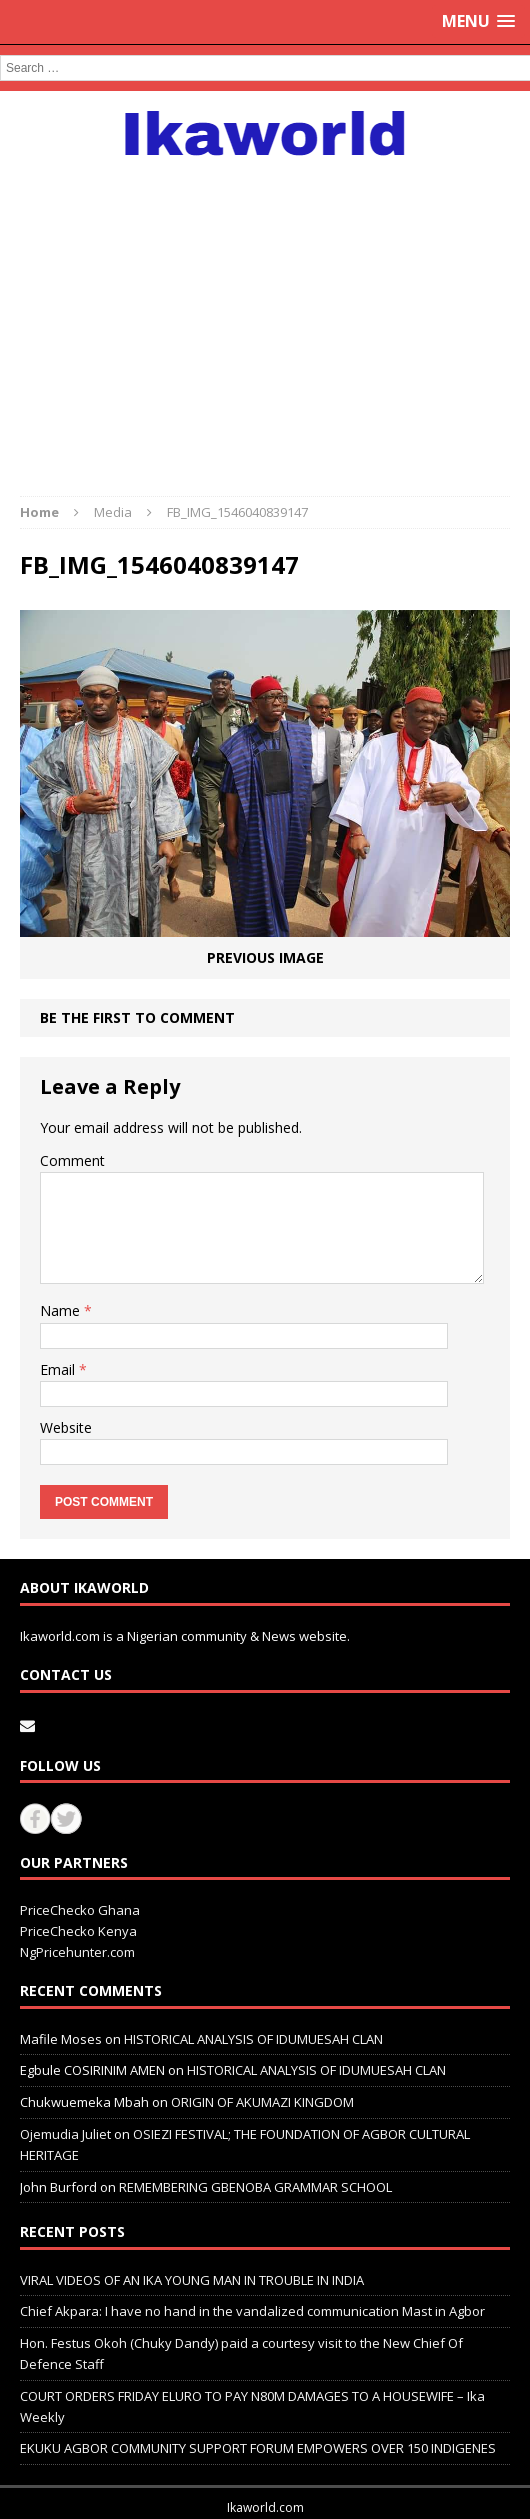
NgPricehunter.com (77, 1952)
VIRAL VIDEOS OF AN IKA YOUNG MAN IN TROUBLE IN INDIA (192, 2280)
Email (59, 1369)
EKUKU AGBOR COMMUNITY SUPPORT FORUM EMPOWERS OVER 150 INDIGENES (258, 2448)
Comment (72, 1160)
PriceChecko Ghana (80, 1910)
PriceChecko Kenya (78, 1931)
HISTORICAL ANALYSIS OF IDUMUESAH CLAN (253, 2039)
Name (62, 1310)
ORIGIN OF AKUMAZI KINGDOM (262, 2102)
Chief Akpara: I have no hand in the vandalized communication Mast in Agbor (252, 2311)
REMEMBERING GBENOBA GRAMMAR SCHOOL (255, 2187)
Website (66, 1427)
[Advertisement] (265, 316)
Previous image (265, 957)
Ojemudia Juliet (65, 2134)
